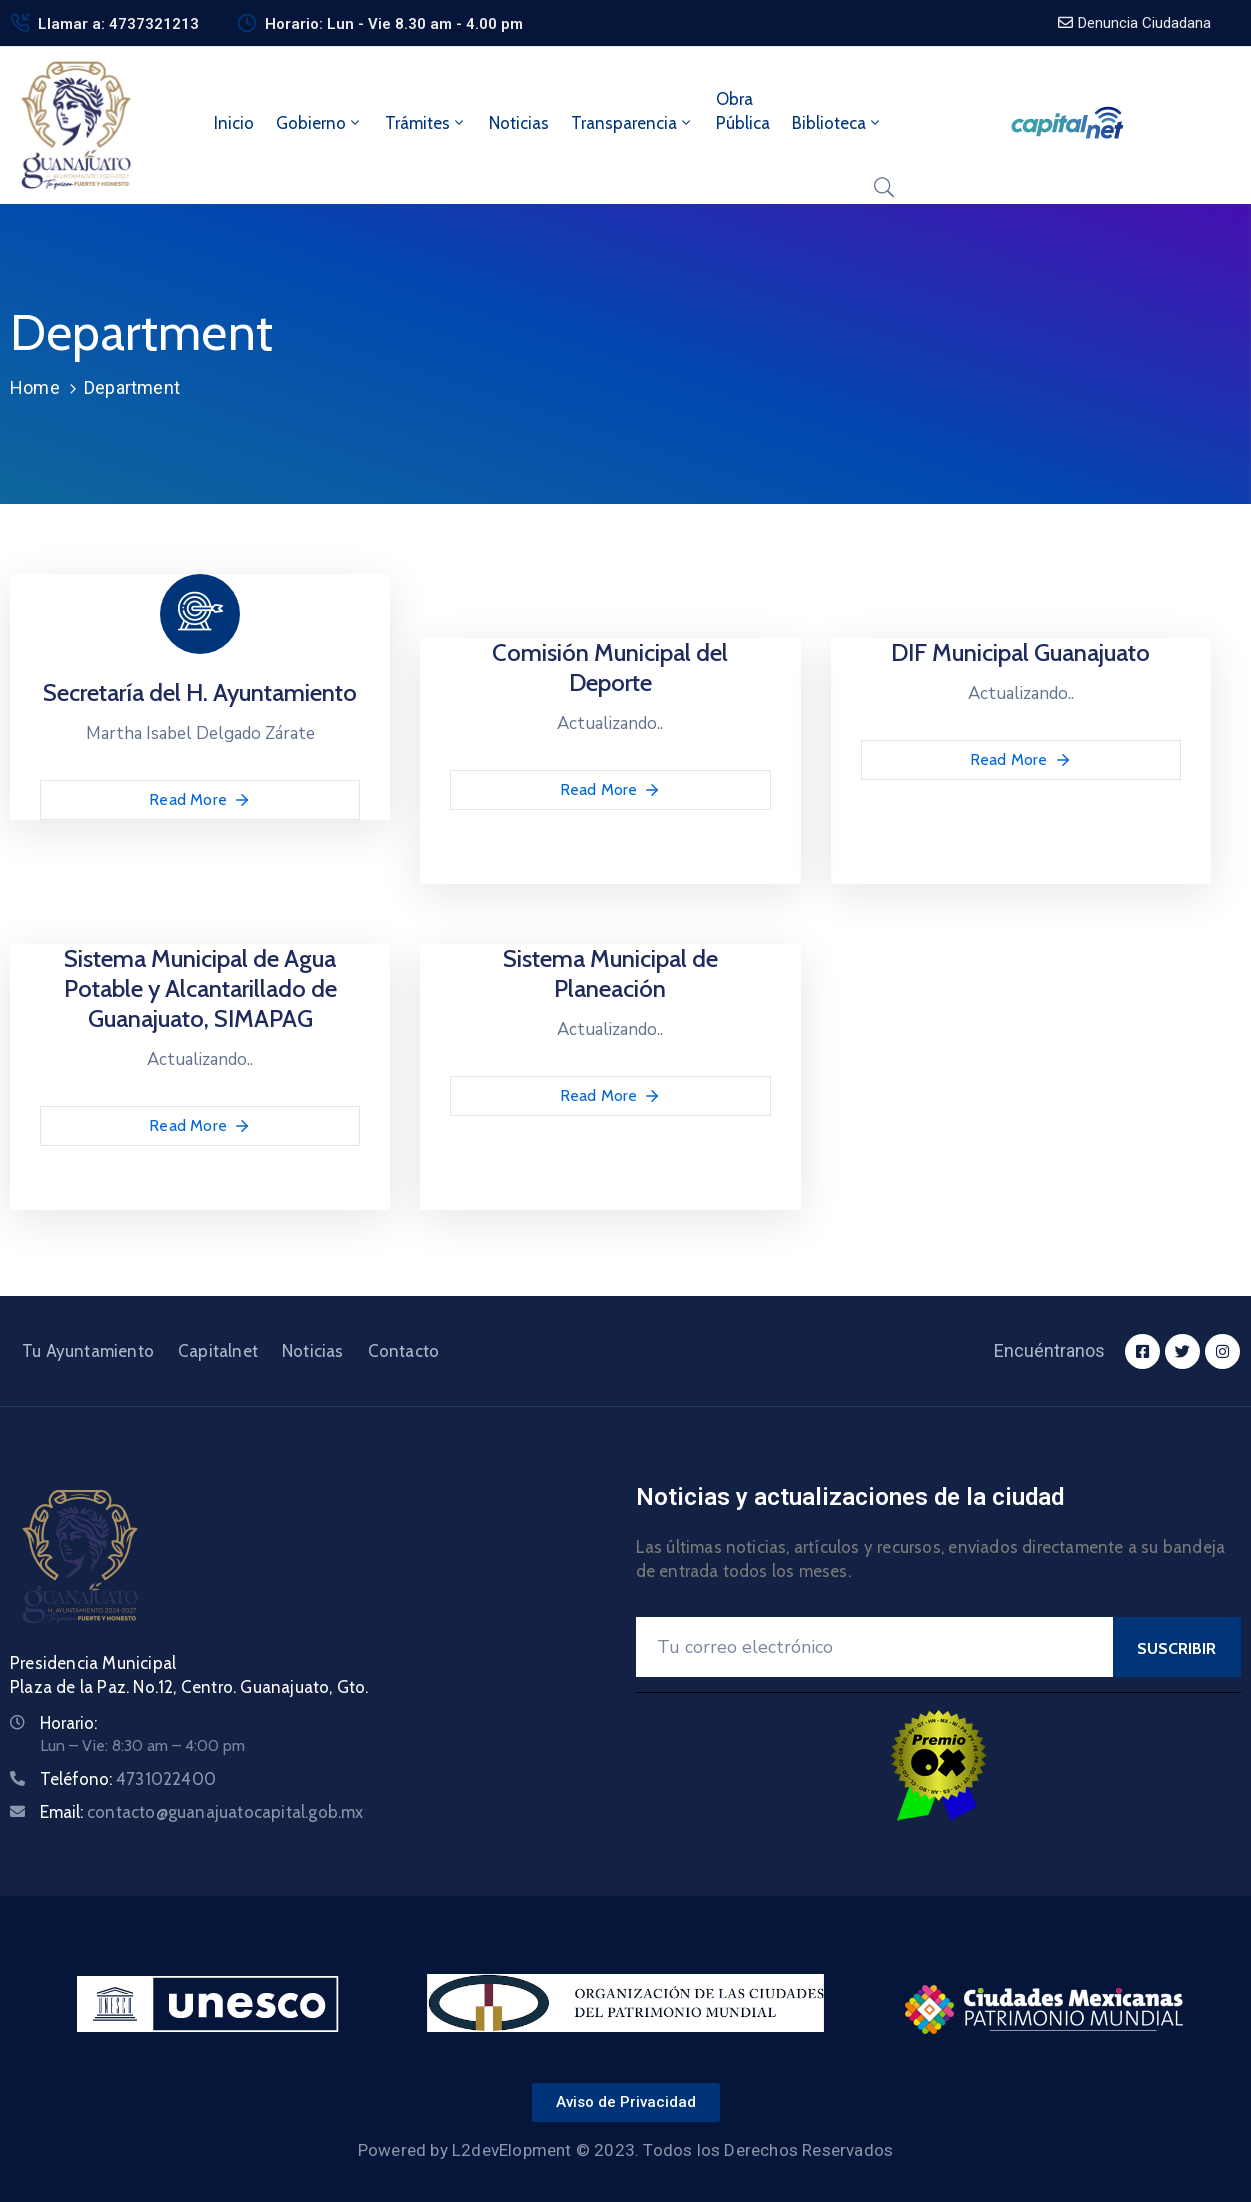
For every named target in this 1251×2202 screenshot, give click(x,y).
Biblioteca (837, 123)
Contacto (404, 1351)
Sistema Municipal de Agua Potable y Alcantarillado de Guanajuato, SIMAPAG (200, 988)
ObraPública (743, 111)
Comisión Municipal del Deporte (610, 667)
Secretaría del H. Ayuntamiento (200, 692)
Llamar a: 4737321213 (118, 24)
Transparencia (632, 123)
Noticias (519, 123)
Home (35, 387)
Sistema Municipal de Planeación (610, 973)
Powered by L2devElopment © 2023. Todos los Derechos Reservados (625, 2150)
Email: (202, 1812)
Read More (200, 800)
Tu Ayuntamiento (88, 1351)
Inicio (234, 123)
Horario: (68, 1723)
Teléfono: (128, 1779)
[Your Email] (875, 1647)
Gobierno (319, 123)
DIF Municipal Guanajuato (1020, 652)
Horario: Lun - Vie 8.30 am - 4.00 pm (394, 24)
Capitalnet (218, 1351)
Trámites (426, 123)
